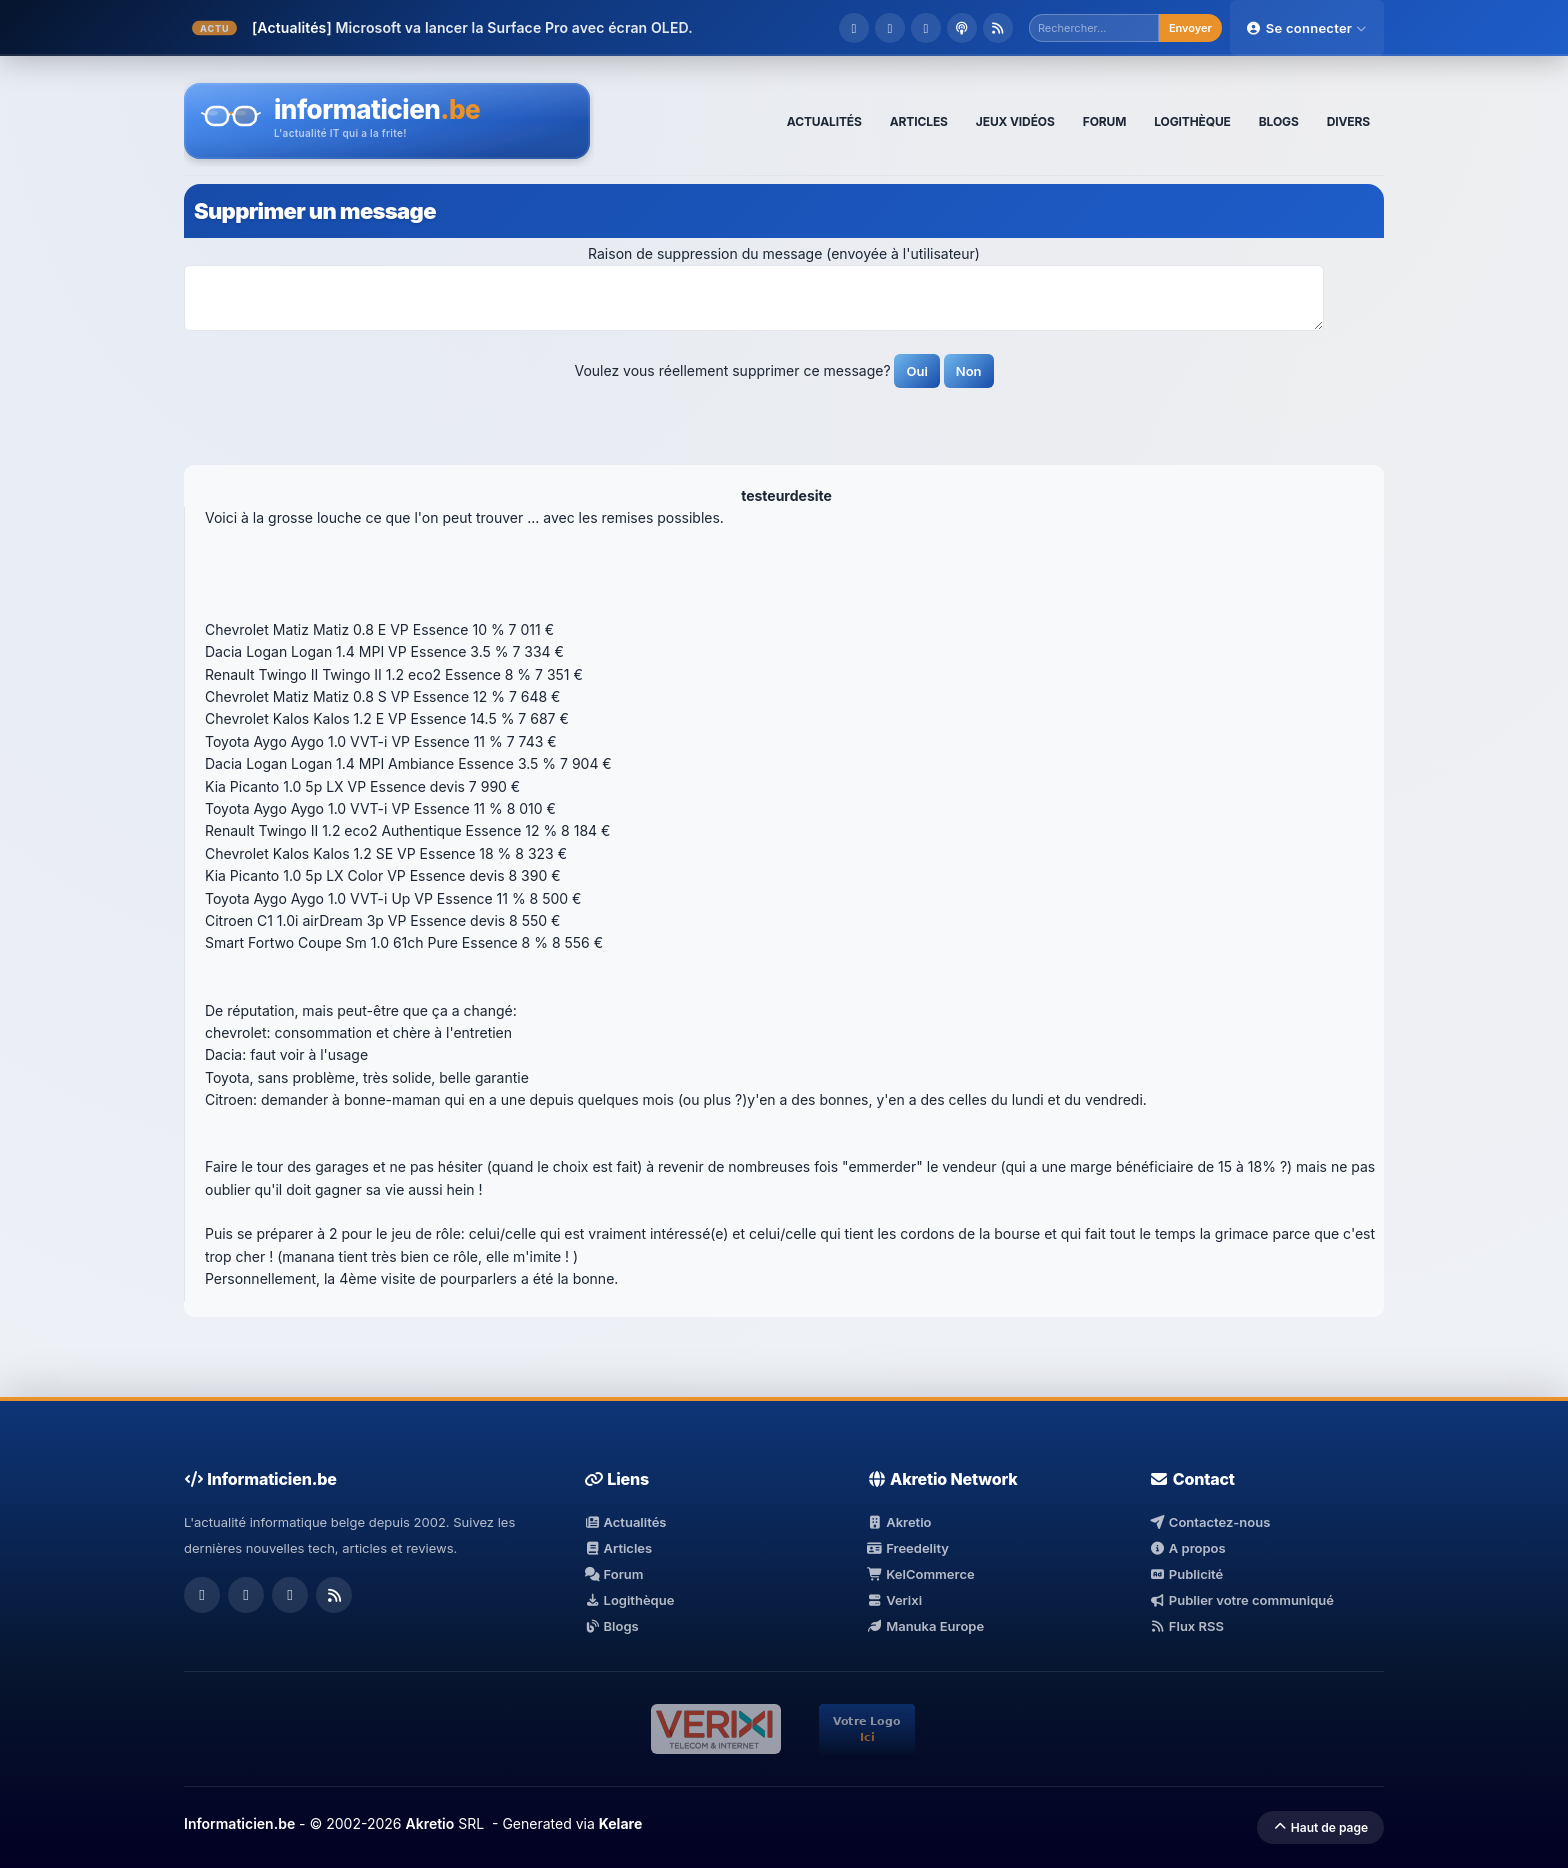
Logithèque (629, 1600)
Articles (618, 1548)
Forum (614, 1574)
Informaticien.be (239, 1823)
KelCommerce (921, 1574)
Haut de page (1320, 1827)
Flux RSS (1186, 1626)
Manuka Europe (925, 1626)
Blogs (611, 1626)
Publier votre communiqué (1241, 1600)
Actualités (625, 1522)
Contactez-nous (1209, 1522)
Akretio (899, 1522)
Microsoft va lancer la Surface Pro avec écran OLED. (513, 27)
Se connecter (1307, 28)
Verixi (894, 1600)
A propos (1187, 1548)
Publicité (1186, 1574)
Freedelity (908, 1548)
